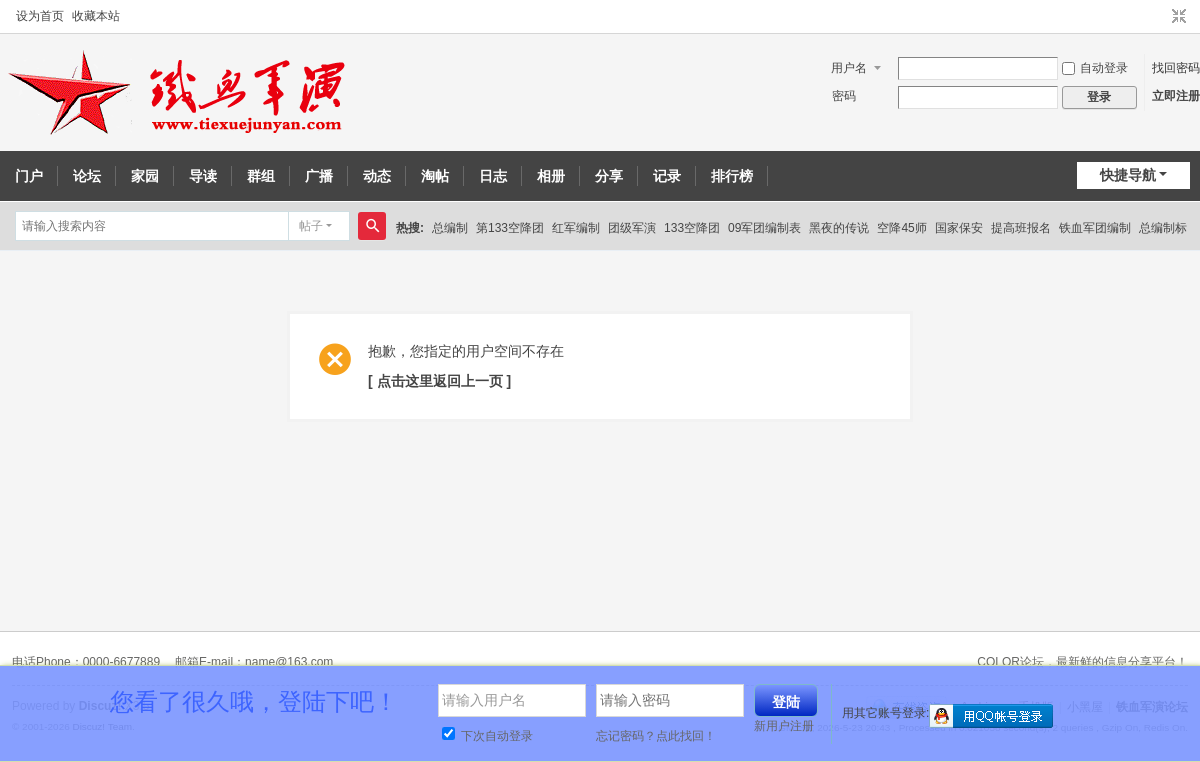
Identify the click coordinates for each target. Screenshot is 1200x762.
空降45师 (901, 228)
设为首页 (40, 16)
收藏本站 (96, 16)
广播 (319, 176)
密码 (844, 96)
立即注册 (1176, 96)
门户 (29, 176)
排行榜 (732, 176)
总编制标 (1163, 228)
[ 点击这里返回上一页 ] (439, 381)
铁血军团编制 (1095, 228)
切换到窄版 (1179, 17)
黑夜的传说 (839, 228)
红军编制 (576, 228)
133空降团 (692, 228)
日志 (493, 176)
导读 (203, 176)
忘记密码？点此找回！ (656, 736)
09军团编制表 (764, 228)
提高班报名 (1021, 228)
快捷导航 (1128, 175)
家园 (145, 176)
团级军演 (632, 228)
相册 (551, 176)
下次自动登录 (487, 736)
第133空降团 (510, 228)
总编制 (450, 228)
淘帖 (435, 176)
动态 (377, 176)
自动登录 (1095, 68)
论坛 (87, 176)
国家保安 (959, 228)
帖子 (311, 226)
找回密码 (1176, 68)
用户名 (849, 68)
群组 (261, 176)
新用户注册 (784, 726)
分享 (609, 176)
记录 (667, 176)
